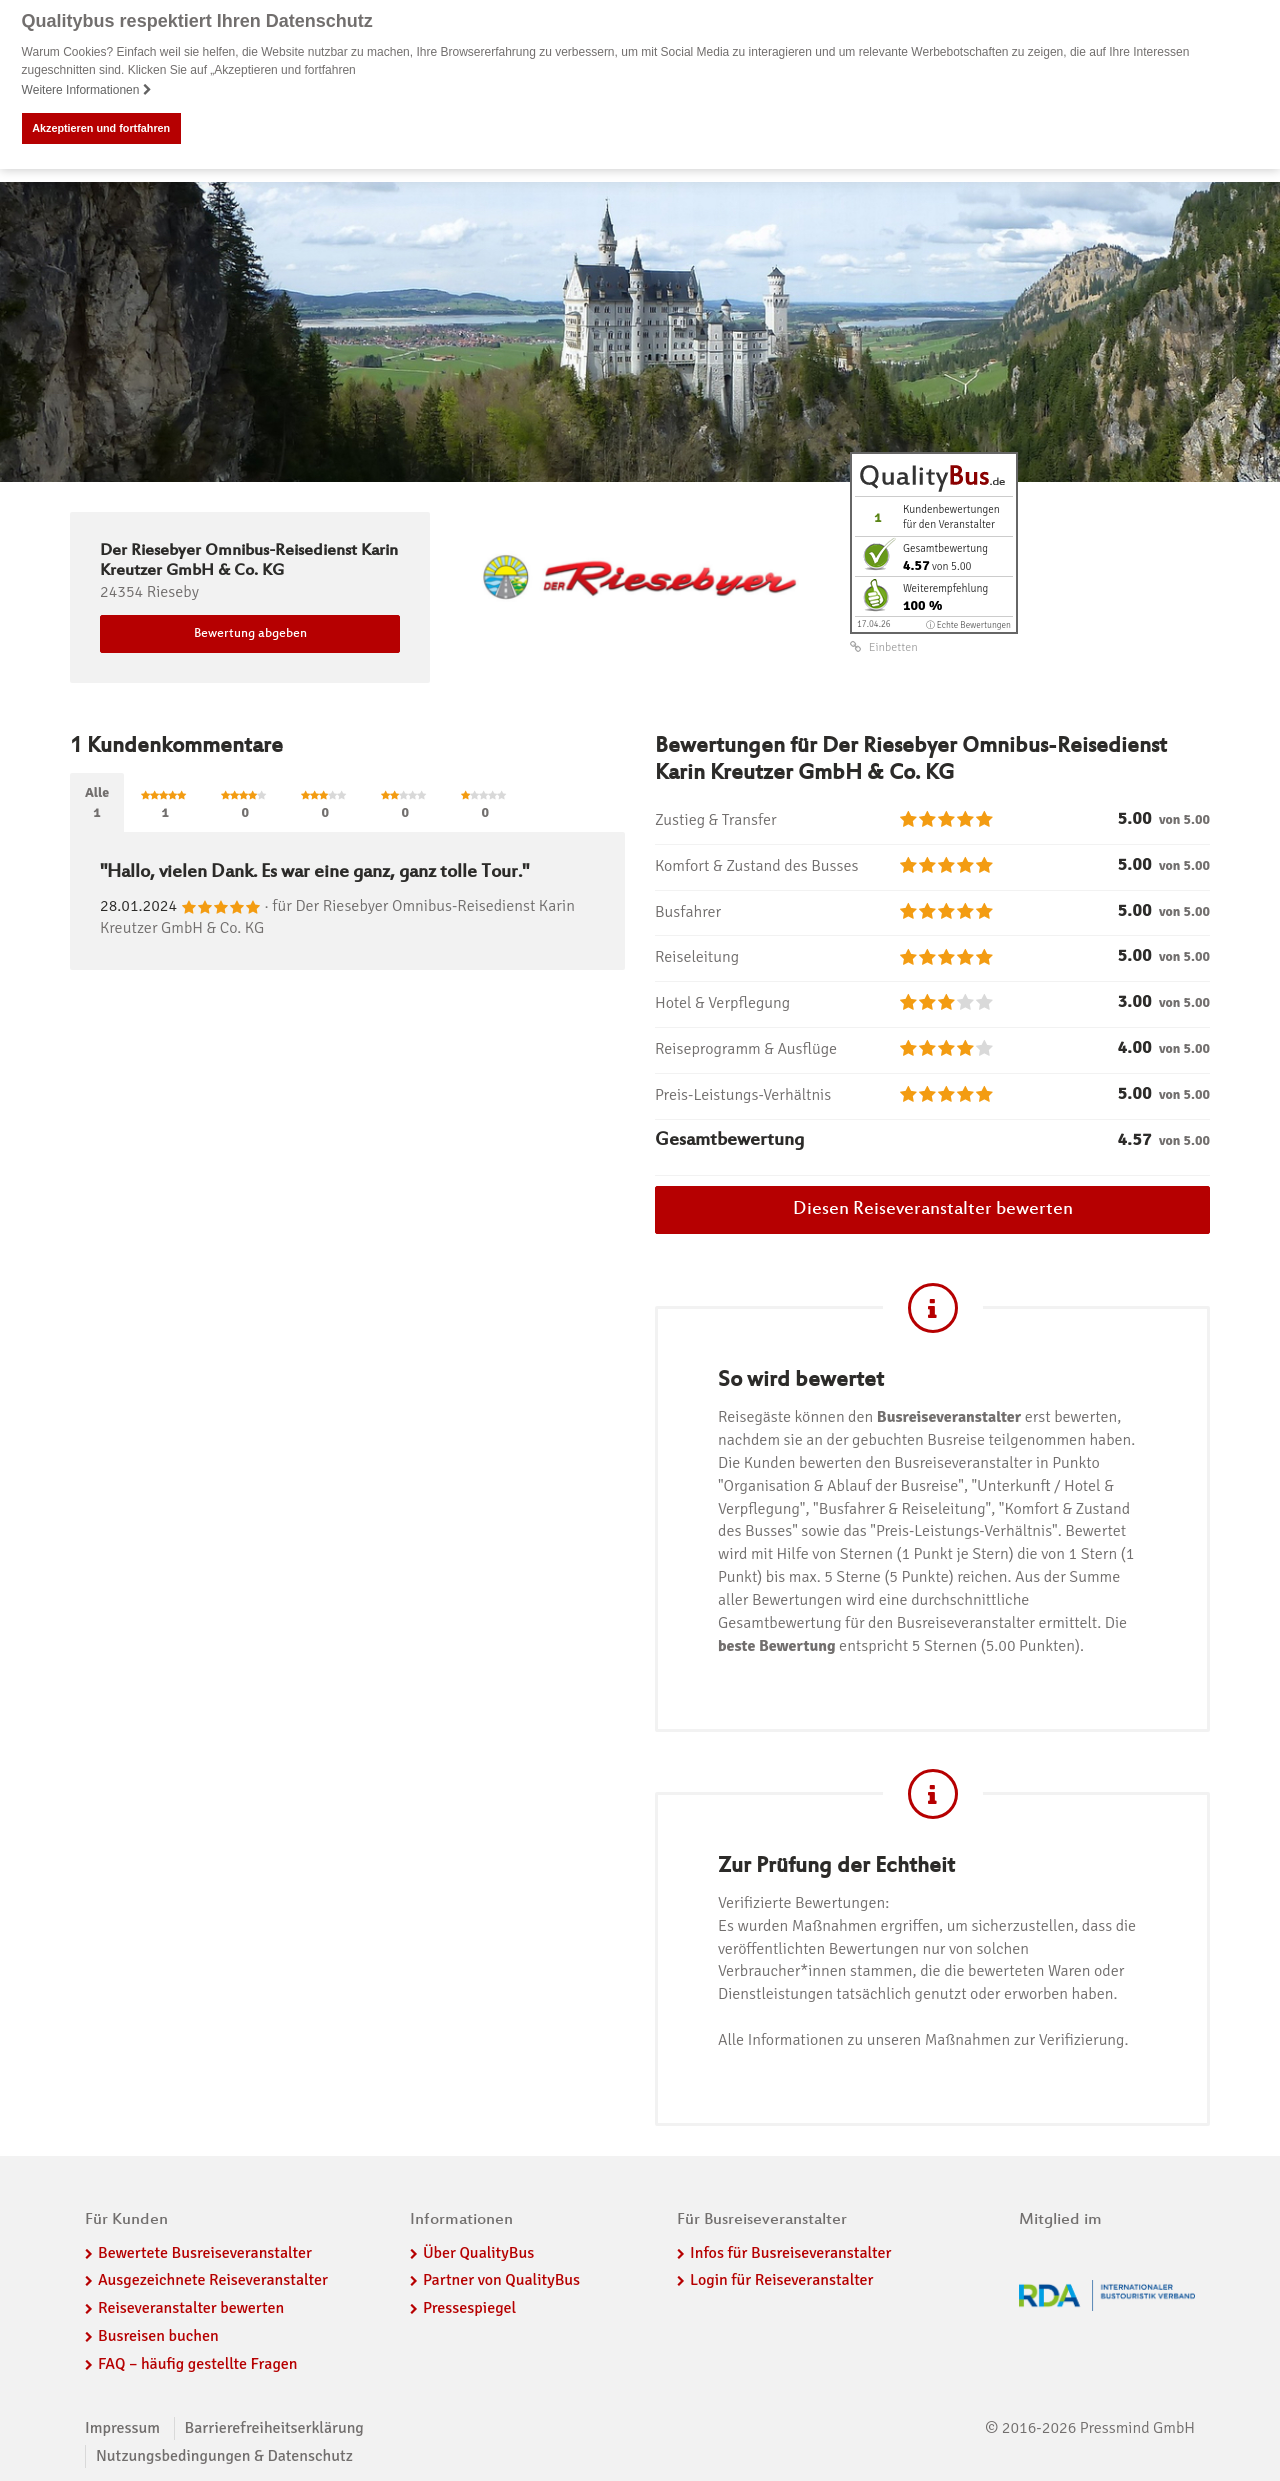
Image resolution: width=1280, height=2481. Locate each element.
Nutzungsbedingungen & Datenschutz (224, 2456)
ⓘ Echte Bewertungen (968, 624)
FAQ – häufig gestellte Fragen (198, 2364)
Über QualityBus (478, 2252)
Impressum (122, 2428)
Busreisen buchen (158, 2336)
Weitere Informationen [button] (87, 90)
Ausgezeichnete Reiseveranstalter (213, 2280)
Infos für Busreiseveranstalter (790, 2252)
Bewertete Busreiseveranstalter (205, 2252)
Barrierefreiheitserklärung (274, 2428)
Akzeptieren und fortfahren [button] (101, 128)
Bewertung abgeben (250, 634)
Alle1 (97, 801)
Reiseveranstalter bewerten (191, 2308)
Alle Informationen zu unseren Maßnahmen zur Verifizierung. (923, 2040)
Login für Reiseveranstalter (782, 2280)
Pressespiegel (469, 2308)
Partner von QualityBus (501, 2280)
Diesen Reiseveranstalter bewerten (933, 1210)
